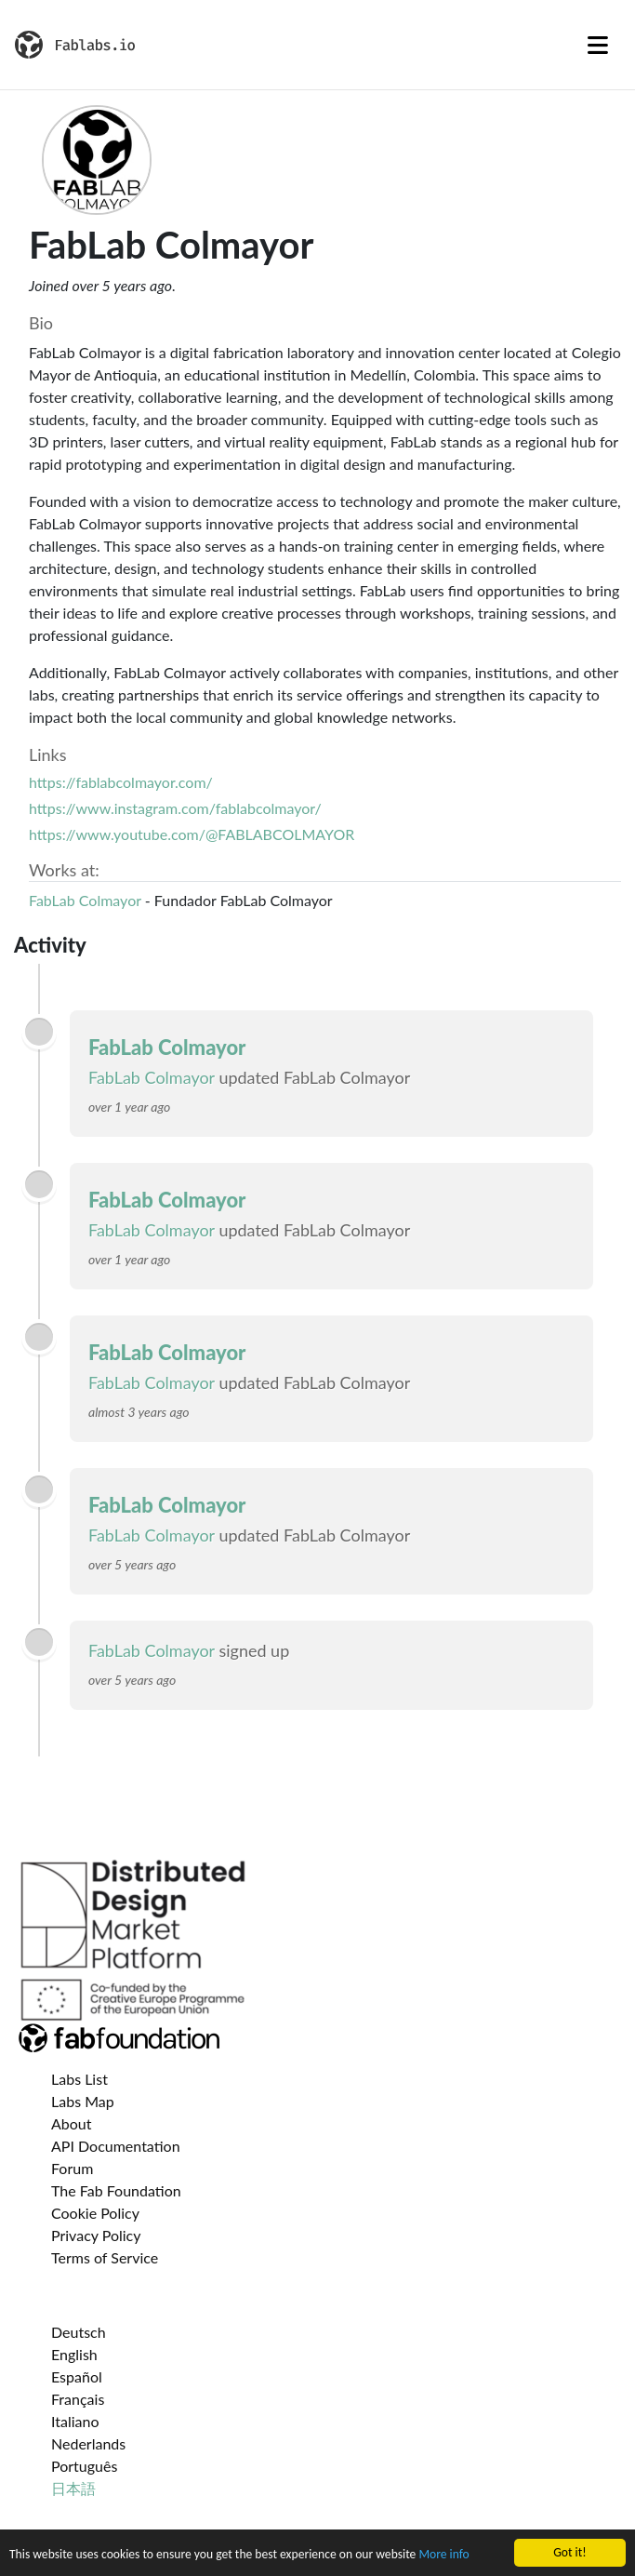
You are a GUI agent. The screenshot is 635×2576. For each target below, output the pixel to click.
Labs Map (82, 2101)
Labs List (79, 2079)
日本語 (73, 2488)
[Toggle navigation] (597, 45)
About (71, 2123)
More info (443, 2556)
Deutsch (78, 2332)
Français (77, 2399)
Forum (72, 2168)
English (74, 2354)
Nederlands (88, 2443)
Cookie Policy (95, 2213)
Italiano (75, 2421)
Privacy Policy (96, 2235)
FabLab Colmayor (85, 900)
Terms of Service (104, 2257)
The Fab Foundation (116, 2190)
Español (76, 2376)
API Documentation (115, 2146)
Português (84, 2466)
